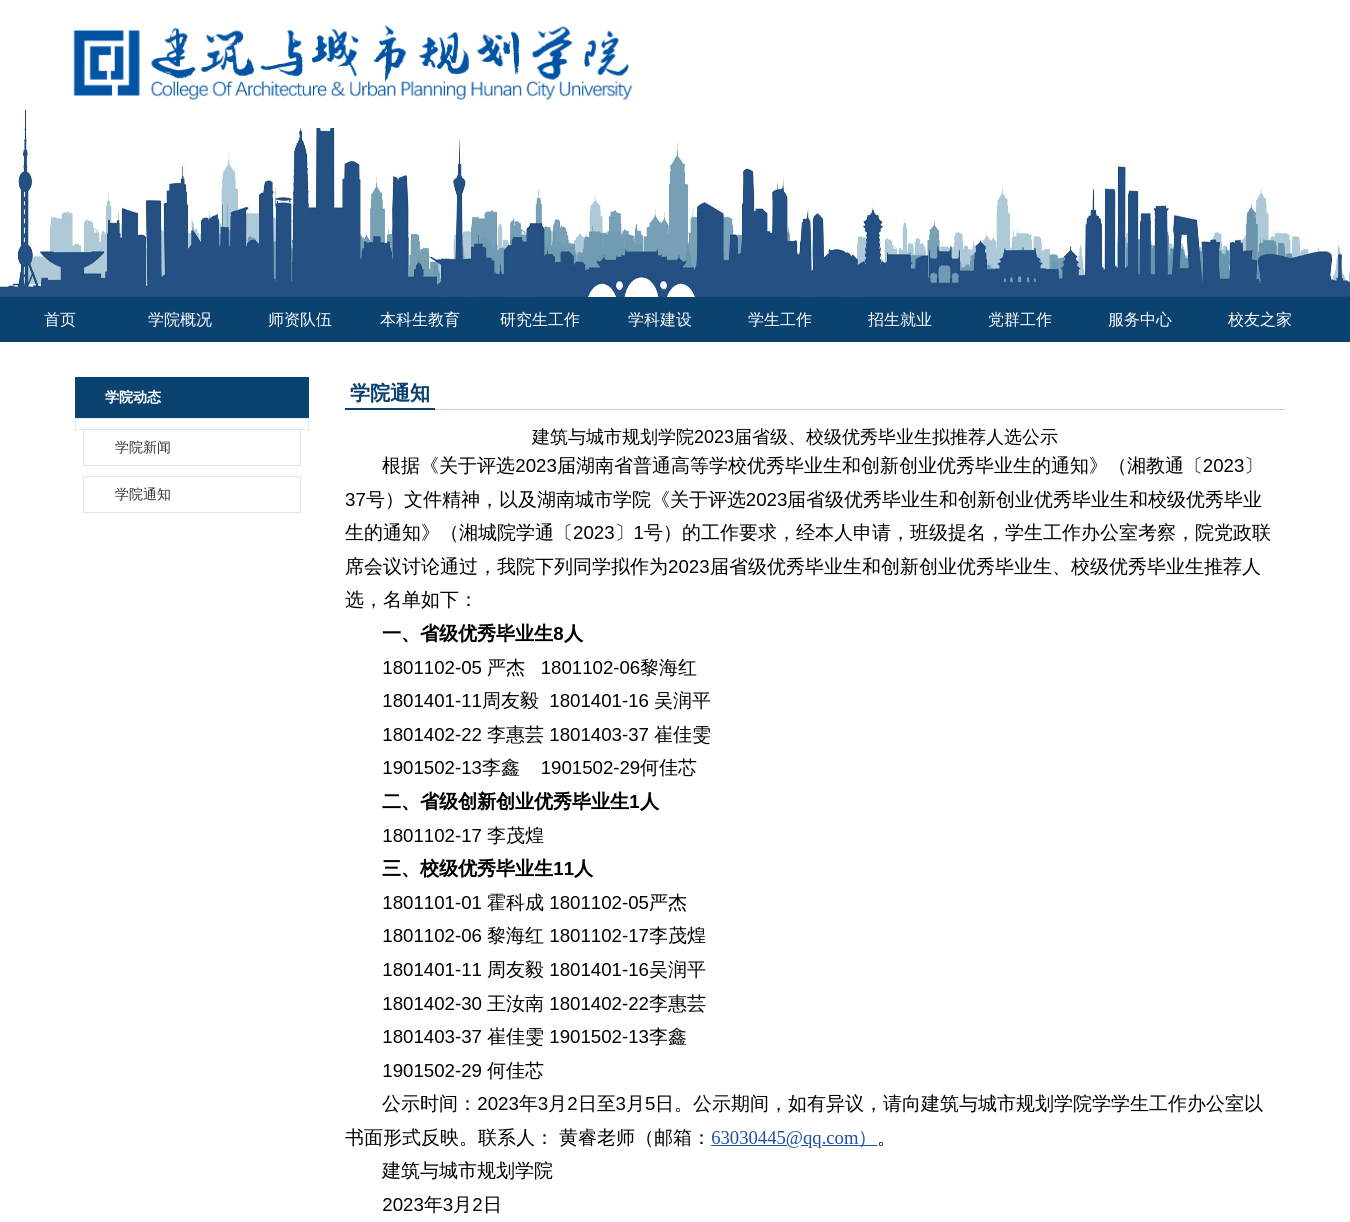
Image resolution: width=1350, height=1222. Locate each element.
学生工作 (780, 319)
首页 (60, 319)
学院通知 (143, 494)
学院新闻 (143, 447)
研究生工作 (540, 319)
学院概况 (180, 319)
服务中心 (1140, 319)
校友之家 (1260, 319)
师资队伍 (300, 319)
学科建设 (660, 319)
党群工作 (1020, 319)
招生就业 (900, 319)
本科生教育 (420, 319)
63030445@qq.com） (794, 1137)
